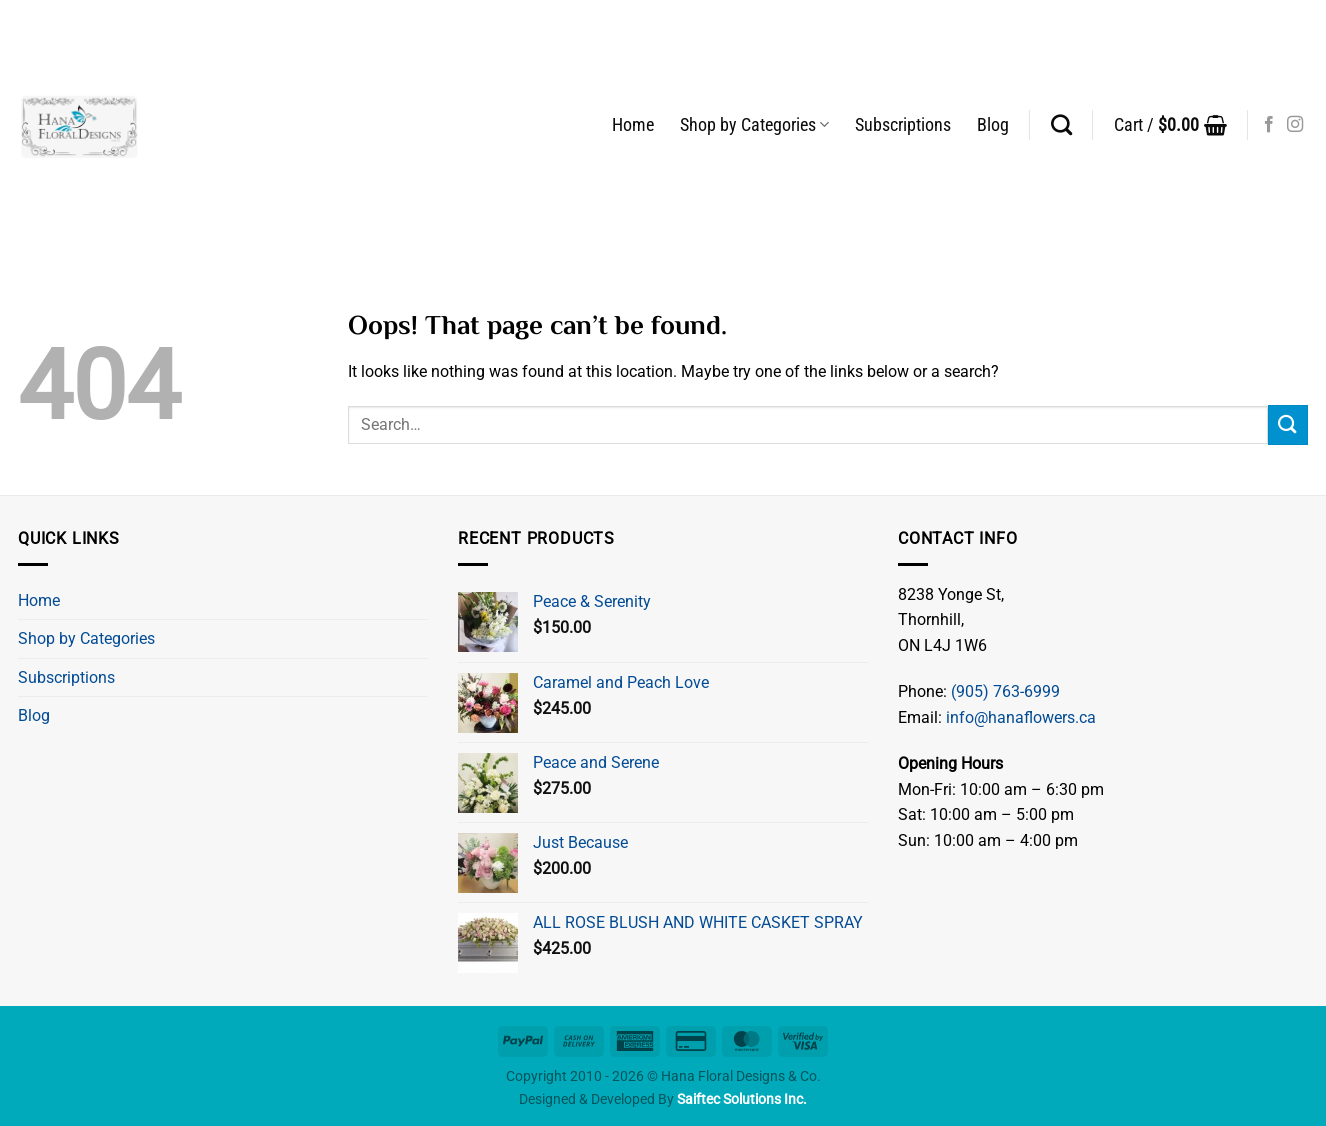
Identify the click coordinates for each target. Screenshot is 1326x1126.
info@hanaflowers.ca (1021, 717)
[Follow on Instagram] (1295, 125)
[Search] (1061, 124)
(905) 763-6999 (1005, 691)
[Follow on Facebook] (1269, 125)
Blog (993, 125)
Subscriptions (903, 125)
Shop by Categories (754, 125)
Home (633, 125)
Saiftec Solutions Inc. (742, 1099)
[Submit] (1288, 424)
